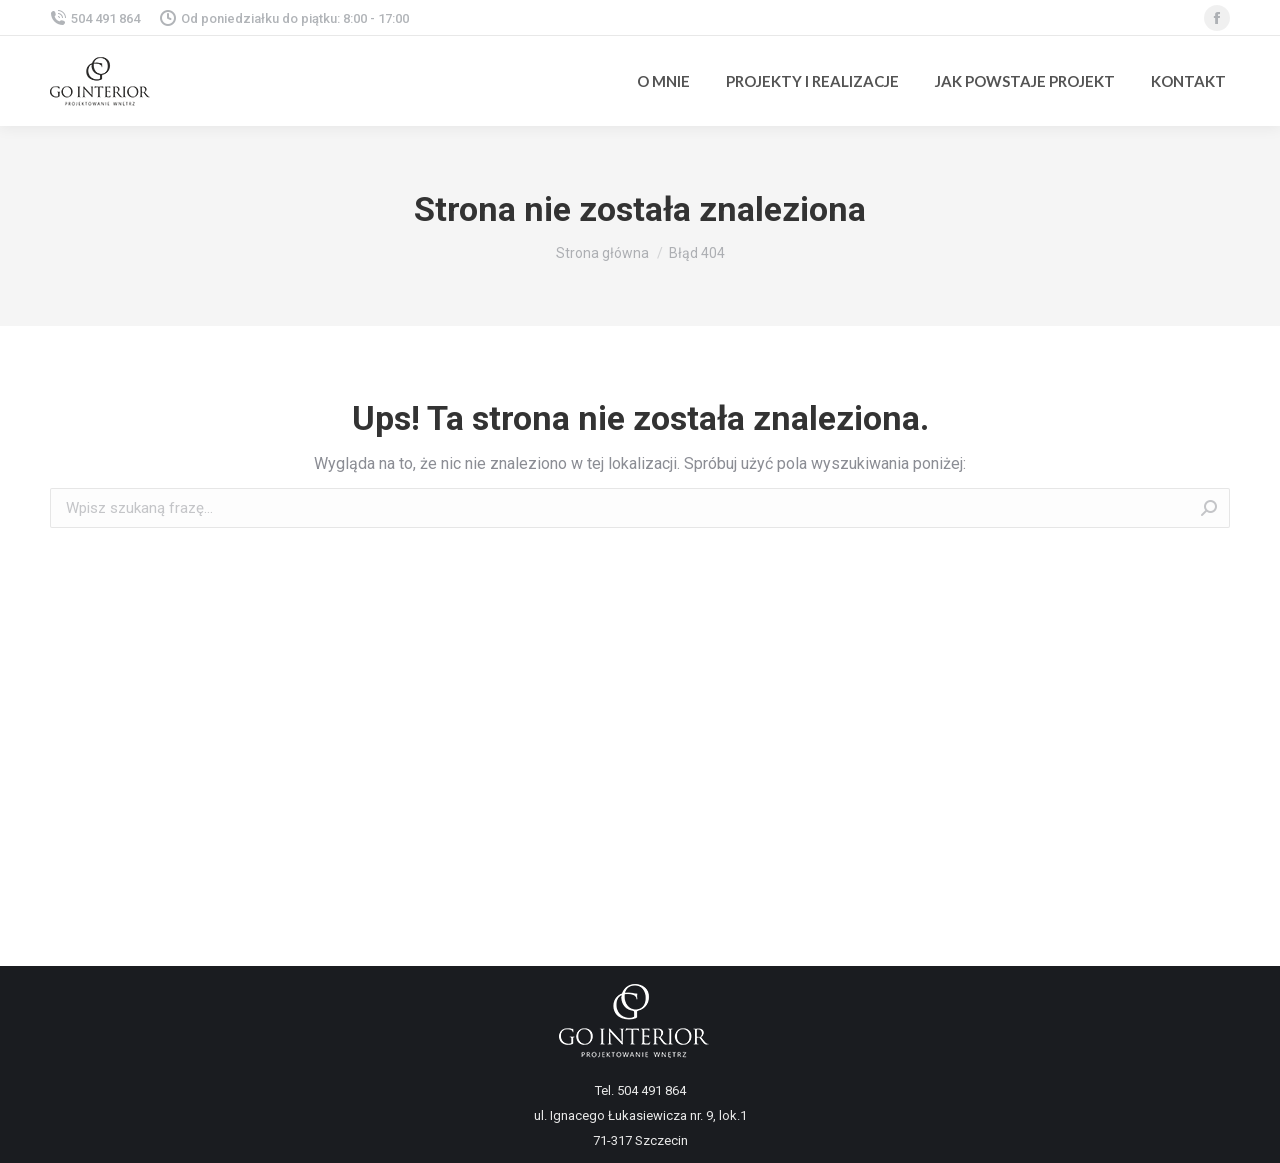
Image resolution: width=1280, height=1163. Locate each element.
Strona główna (602, 253)
